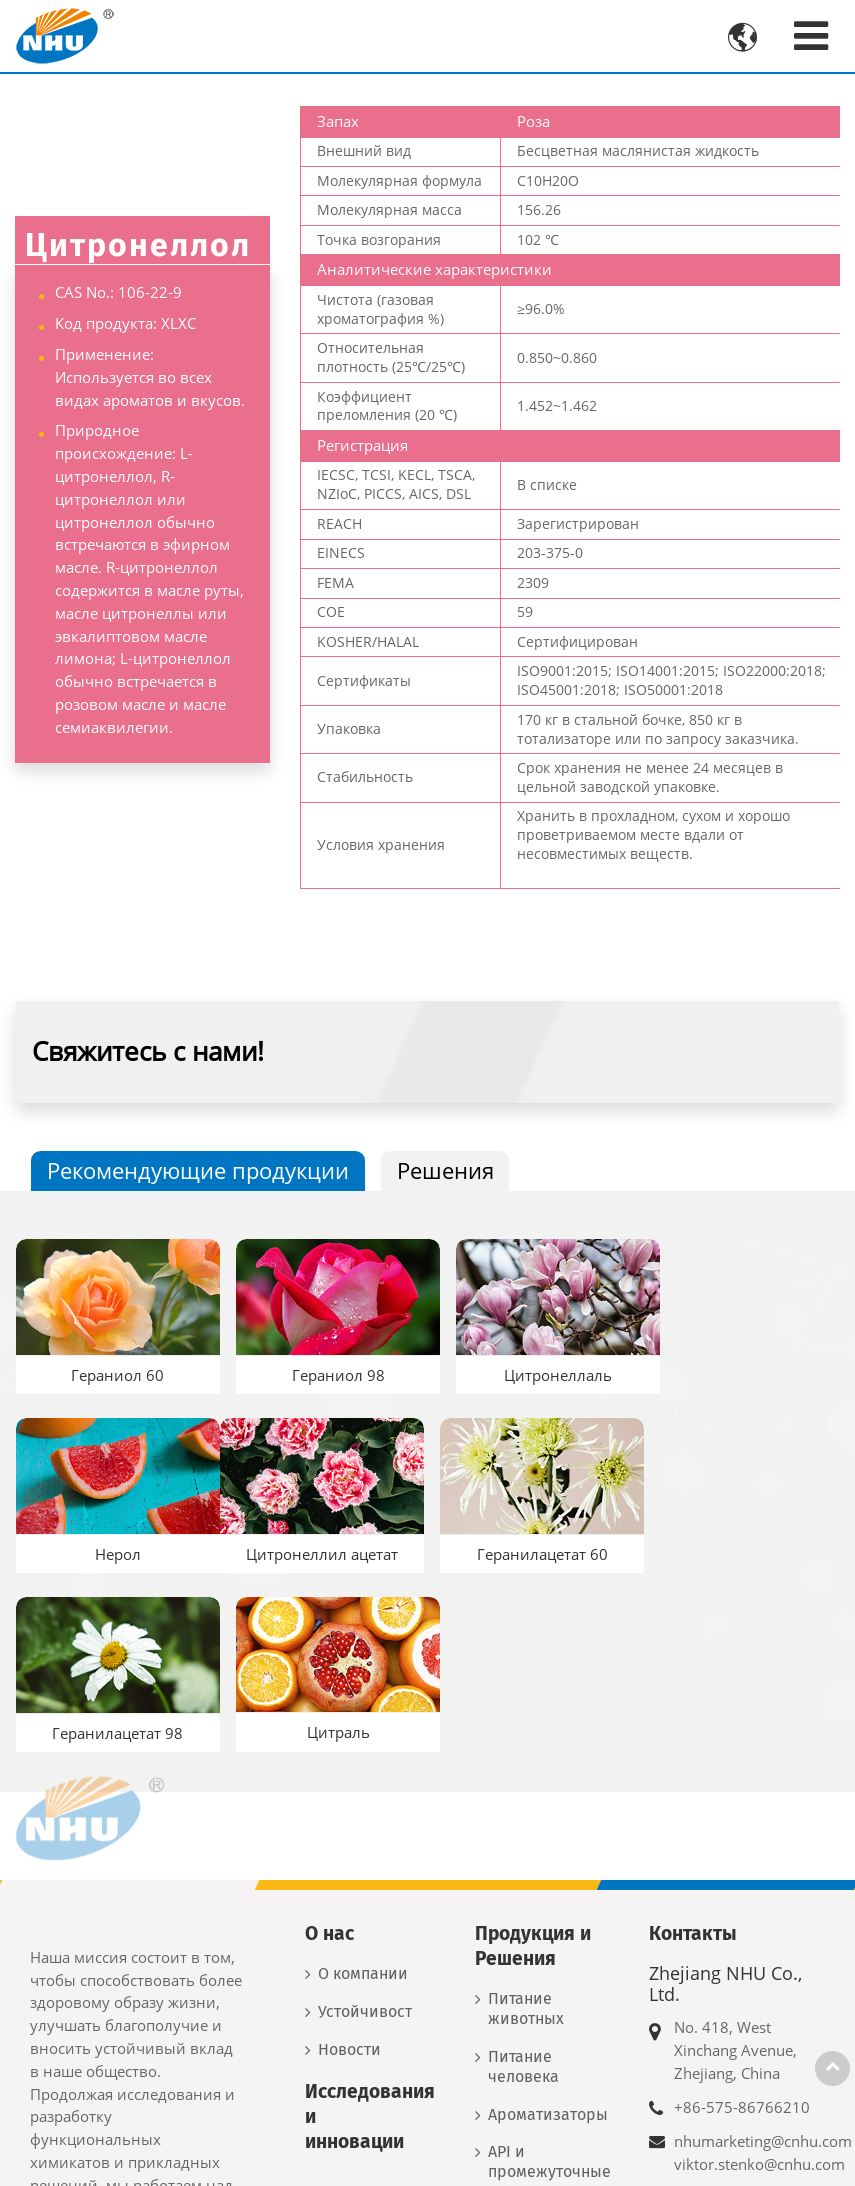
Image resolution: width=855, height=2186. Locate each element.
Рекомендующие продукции (198, 1170)
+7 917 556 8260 (734, 2110)
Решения (445, 1170)
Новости (349, 1858)
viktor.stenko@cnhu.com (759, 1973)
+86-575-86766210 (742, 1917)
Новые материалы (531, 2049)
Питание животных (526, 1818)
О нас (329, 1743)
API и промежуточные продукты (549, 1981)
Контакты (693, 1743)
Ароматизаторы (548, 1923)
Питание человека (523, 1876)
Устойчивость (365, 1821)
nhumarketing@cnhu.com (763, 1951)
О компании (363, 1783)
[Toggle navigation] (811, 35)
